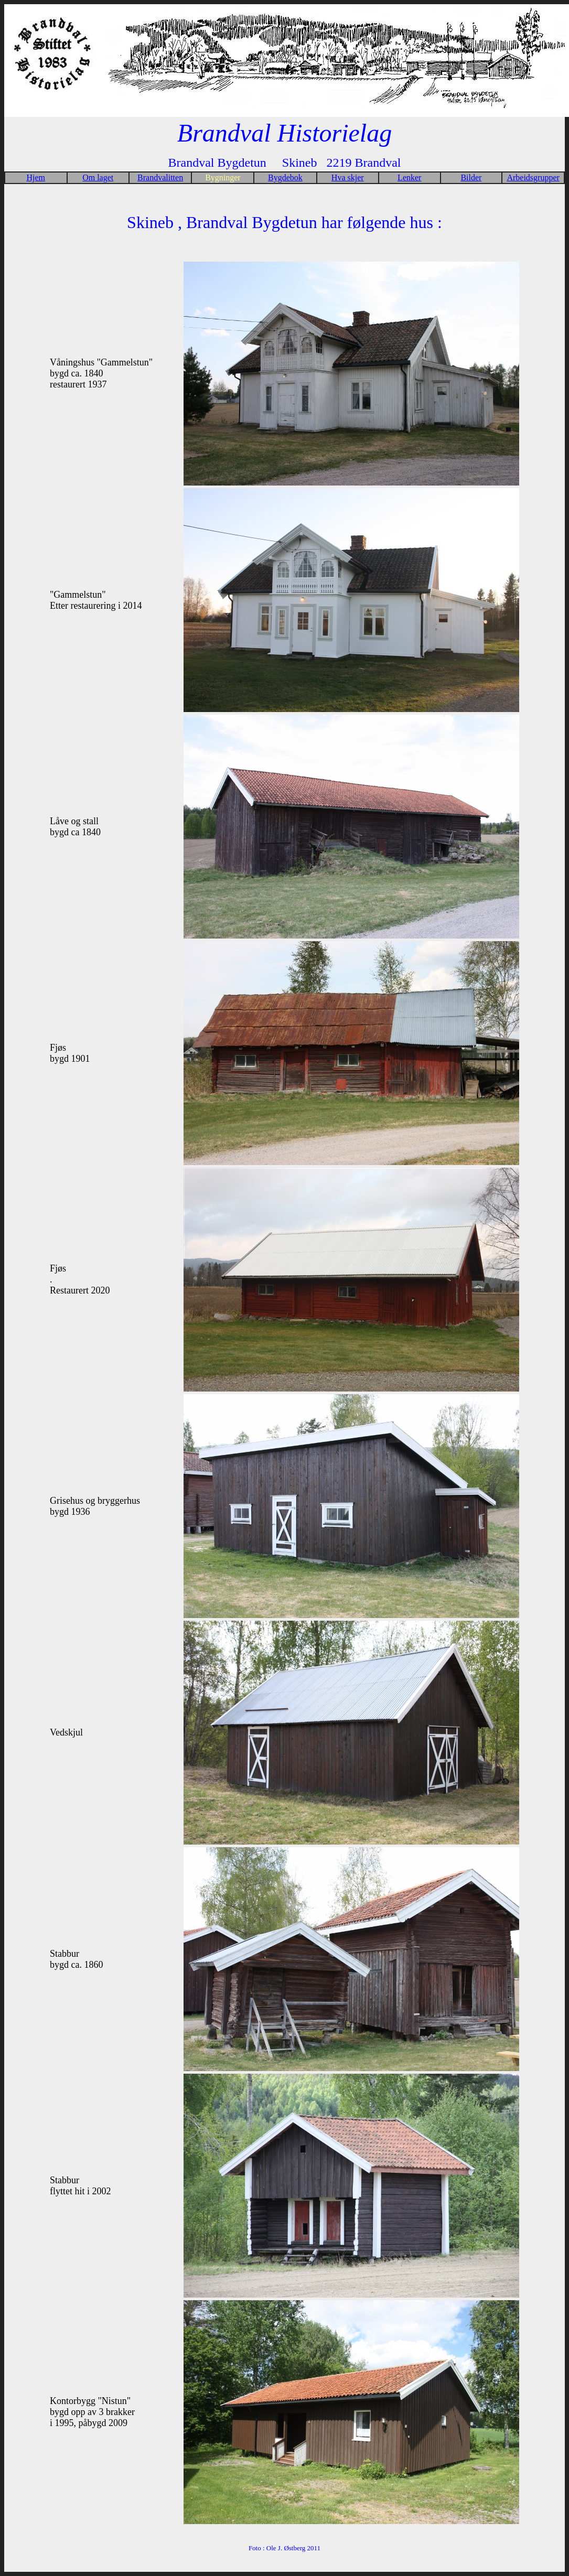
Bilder (470, 177)
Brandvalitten (160, 177)
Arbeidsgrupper (533, 177)
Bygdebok (285, 177)
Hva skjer (347, 177)
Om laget (97, 177)
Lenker (409, 177)
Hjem (35, 177)
